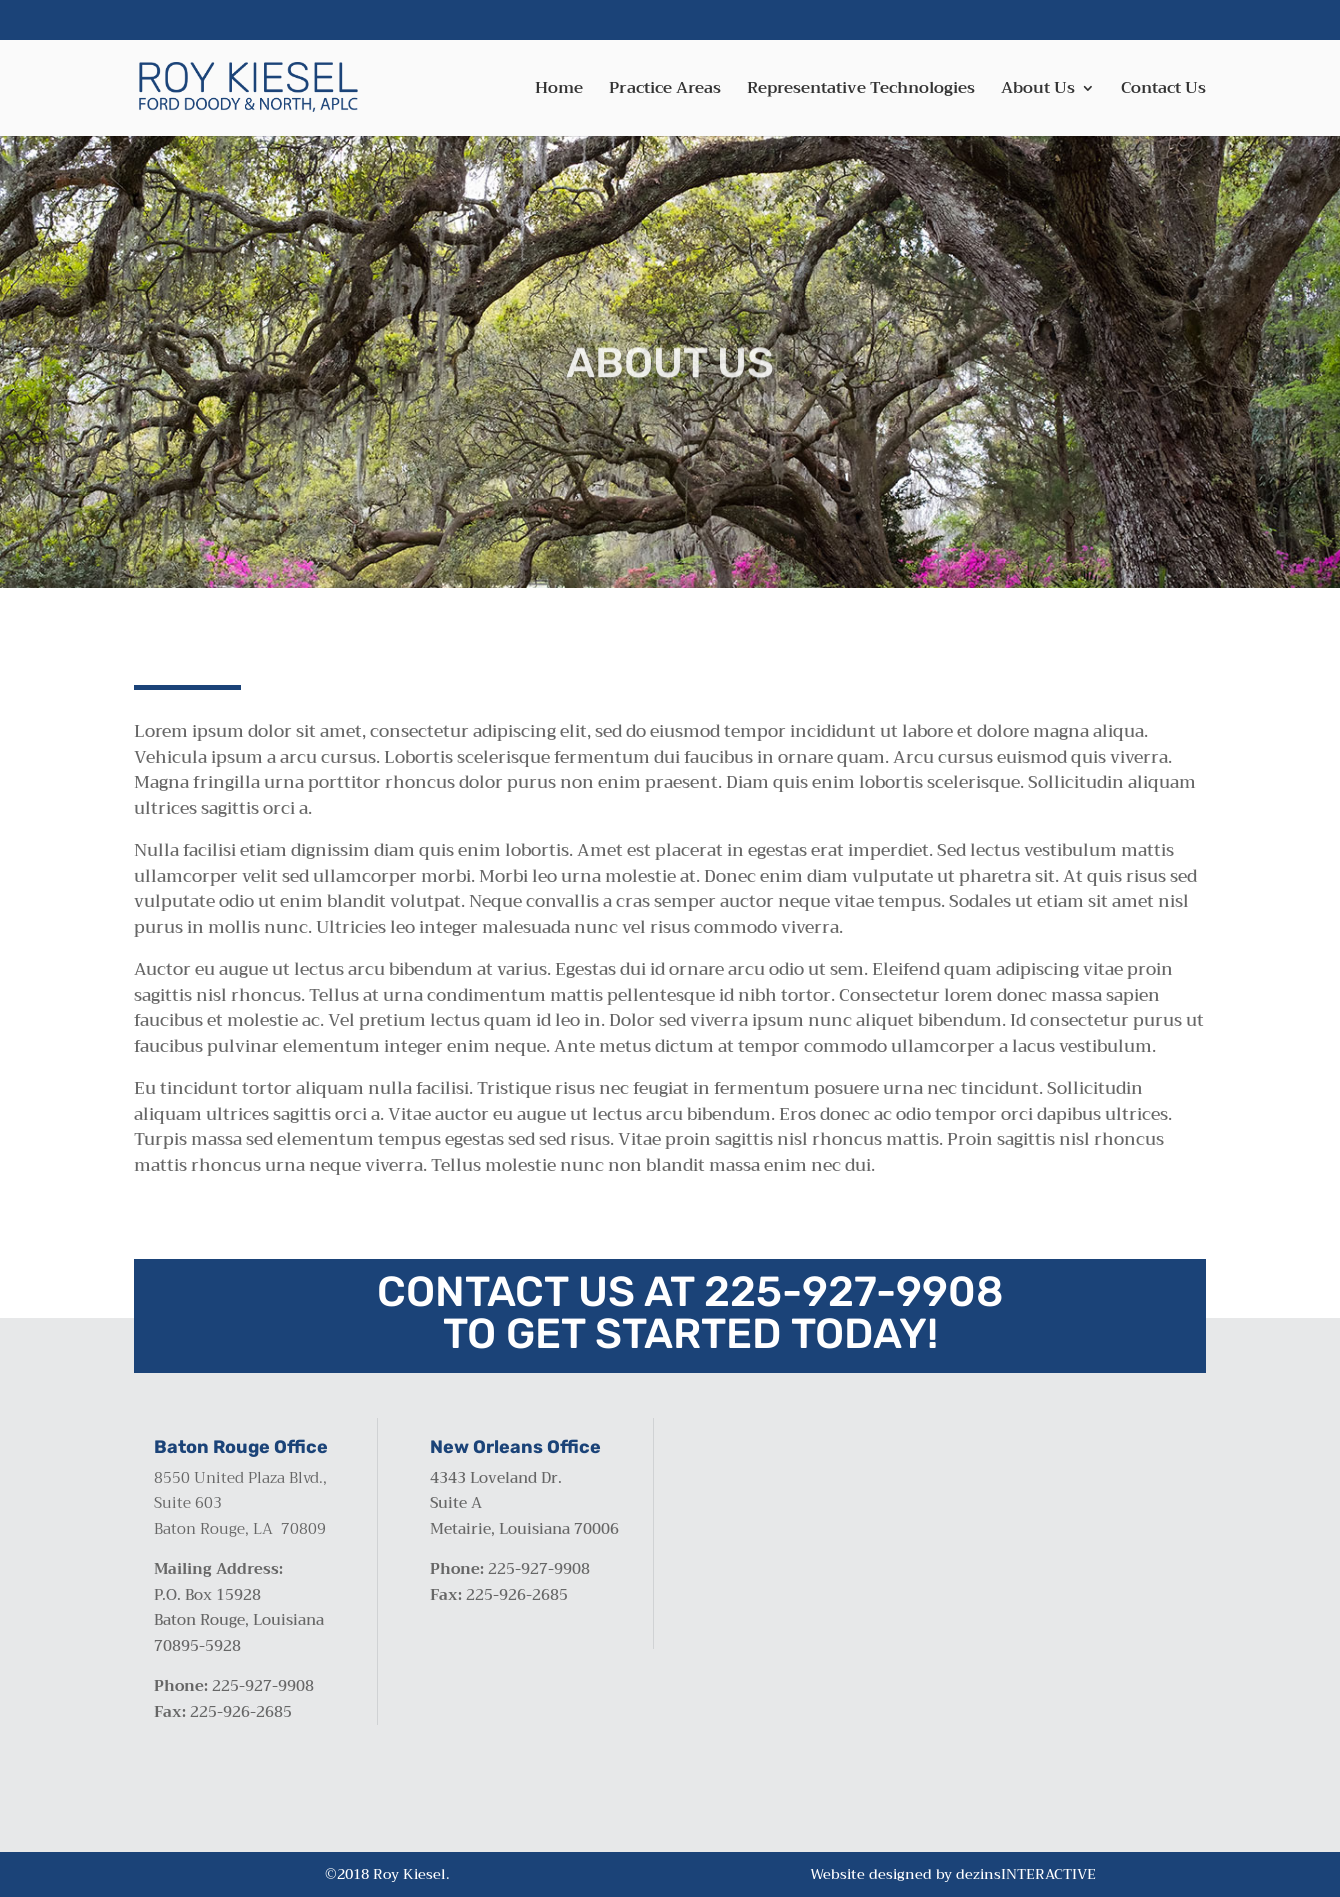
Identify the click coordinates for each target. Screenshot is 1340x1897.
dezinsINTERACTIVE (1026, 1874)
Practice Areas (665, 91)
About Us (1038, 91)
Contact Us (1163, 91)
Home (559, 91)
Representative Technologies (861, 91)
